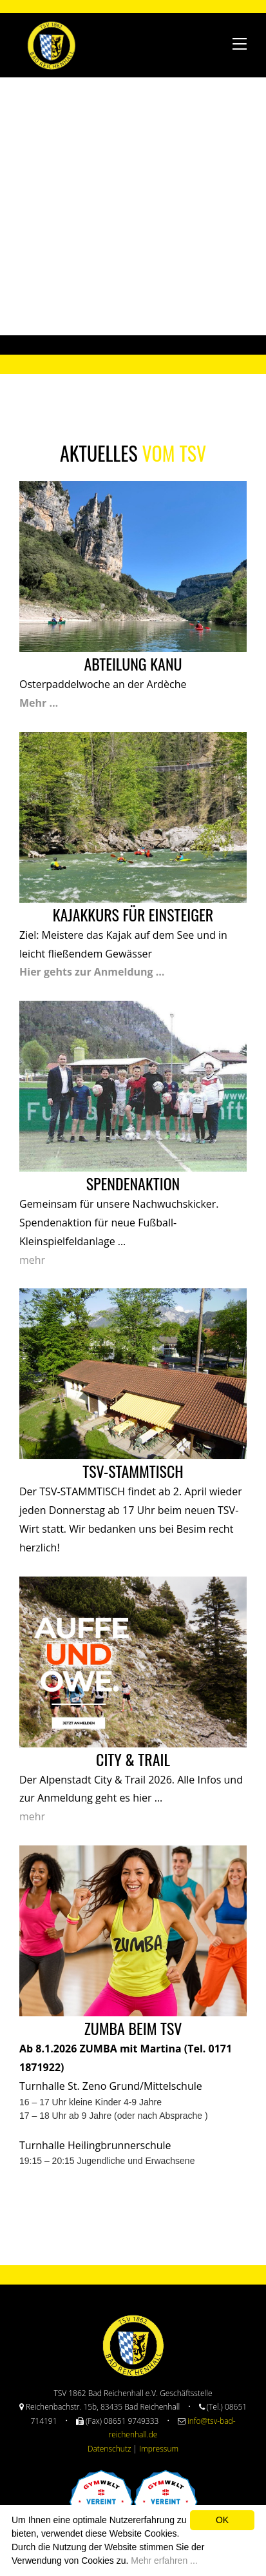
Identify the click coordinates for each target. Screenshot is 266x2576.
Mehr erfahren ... (164, 2560)
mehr (32, 1260)
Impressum (158, 2448)
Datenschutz (109, 2448)
